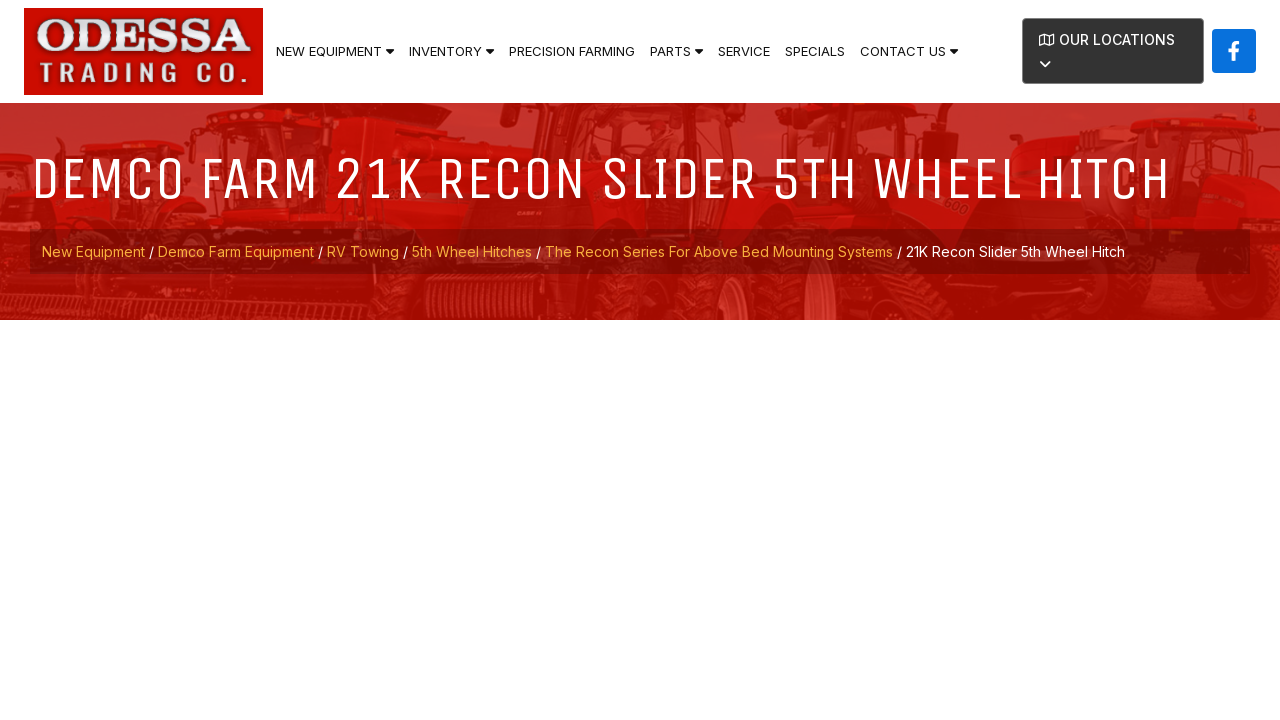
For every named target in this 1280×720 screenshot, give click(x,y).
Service (744, 51)
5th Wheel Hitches (472, 251)
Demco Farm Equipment (236, 251)
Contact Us (909, 51)
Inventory (451, 51)
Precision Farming (572, 51)
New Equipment (335, 51)
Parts (676, 51)
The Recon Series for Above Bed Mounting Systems (719, 251)
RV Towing (363, 251)
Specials (815, 51)
